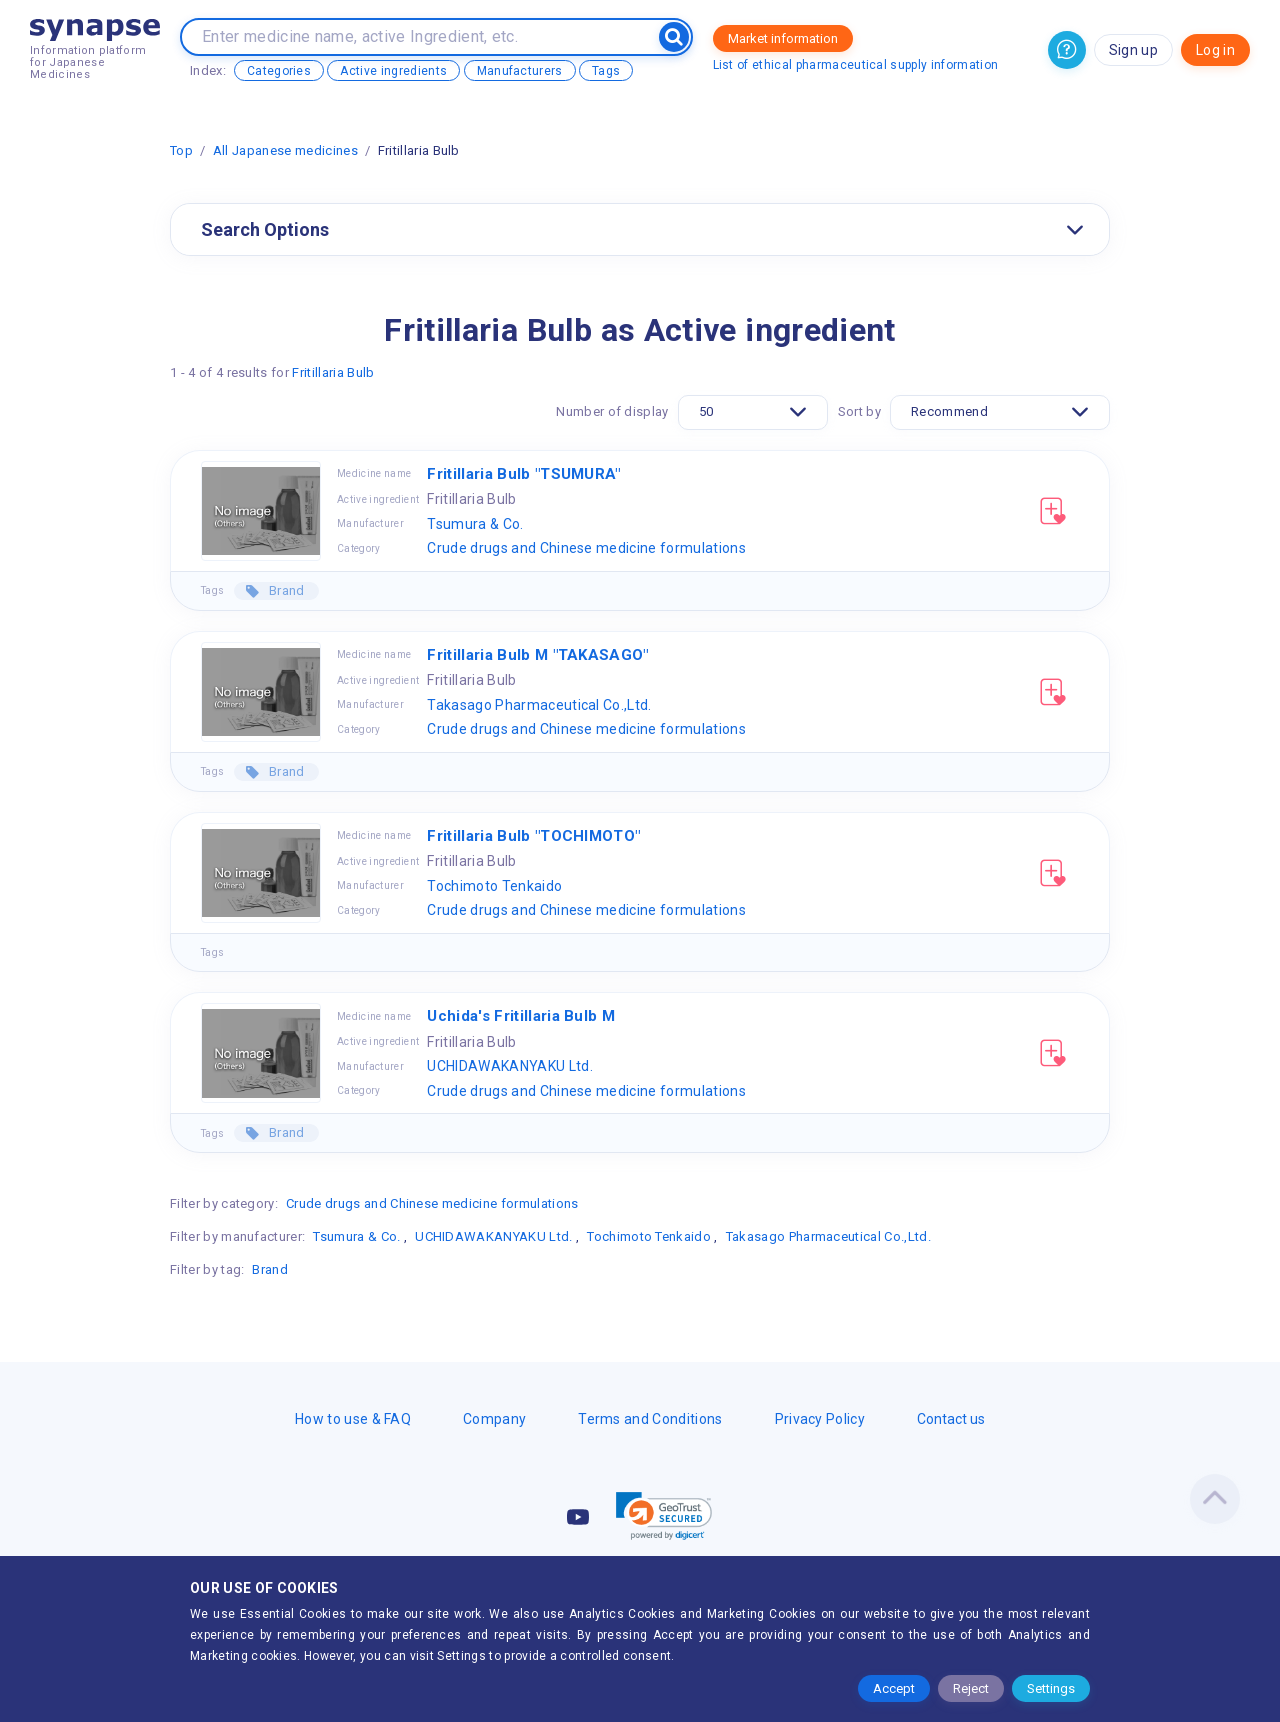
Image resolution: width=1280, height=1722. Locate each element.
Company (494, 1419)
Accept (894, 1688)
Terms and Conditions (650, 1419)
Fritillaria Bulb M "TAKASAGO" (537, 655)
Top (181, 150)
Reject (971, 1688)
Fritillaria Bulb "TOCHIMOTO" (533, 836)
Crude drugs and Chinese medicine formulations (586, 548)
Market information (783, 38)
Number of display (612, 411)
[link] (664, 1516)
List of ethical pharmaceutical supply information (856, 65)
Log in (1215, 50)
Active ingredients (393, 71)
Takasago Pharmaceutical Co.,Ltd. (539, 705)
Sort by (859, 411)
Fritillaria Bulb (333, 372)
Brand (285, 590)
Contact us (951, 1419)
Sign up (1133, 50)
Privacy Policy (820, 1419)
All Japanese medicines (285, 150)
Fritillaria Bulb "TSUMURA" (523, 474)
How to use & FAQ (353, 1419)
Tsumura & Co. (475, 524)
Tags (606, 71)
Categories (279, 71)
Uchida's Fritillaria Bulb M (521, 1016)
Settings (1051, 1688)
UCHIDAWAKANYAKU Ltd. (509, 1066)
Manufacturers (520, 71)
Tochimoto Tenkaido (494, 886)
